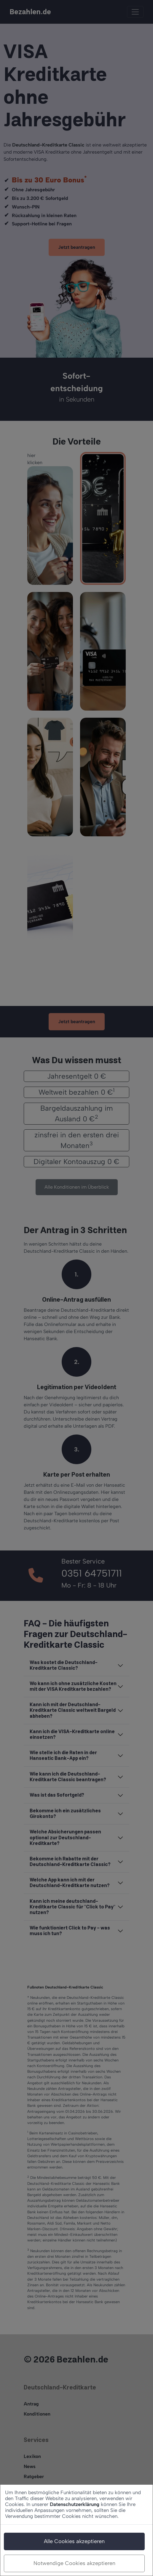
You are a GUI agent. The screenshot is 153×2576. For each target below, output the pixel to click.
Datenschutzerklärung (74, 2504)
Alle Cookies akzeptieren (74, 2541)
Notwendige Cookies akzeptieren (74, 2563)
